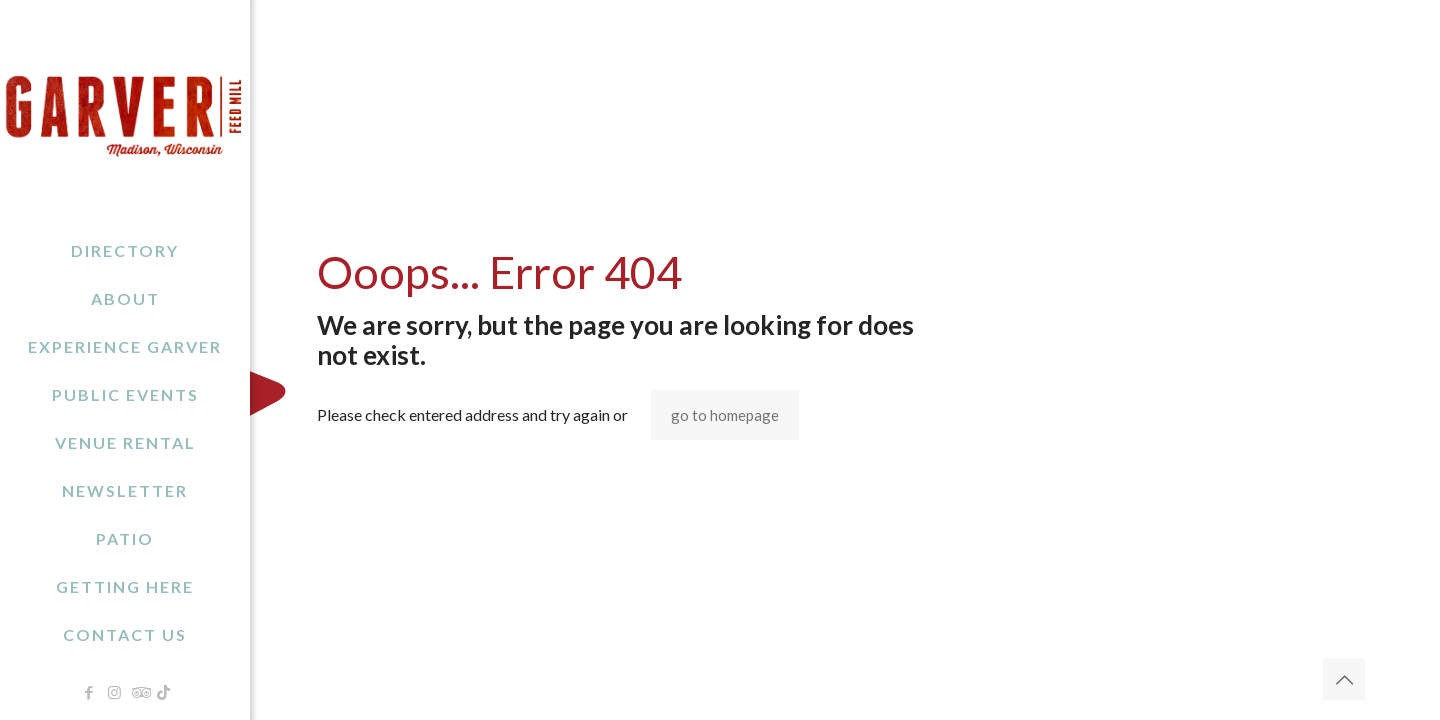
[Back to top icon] (1344, 679)
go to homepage (725, 415)
